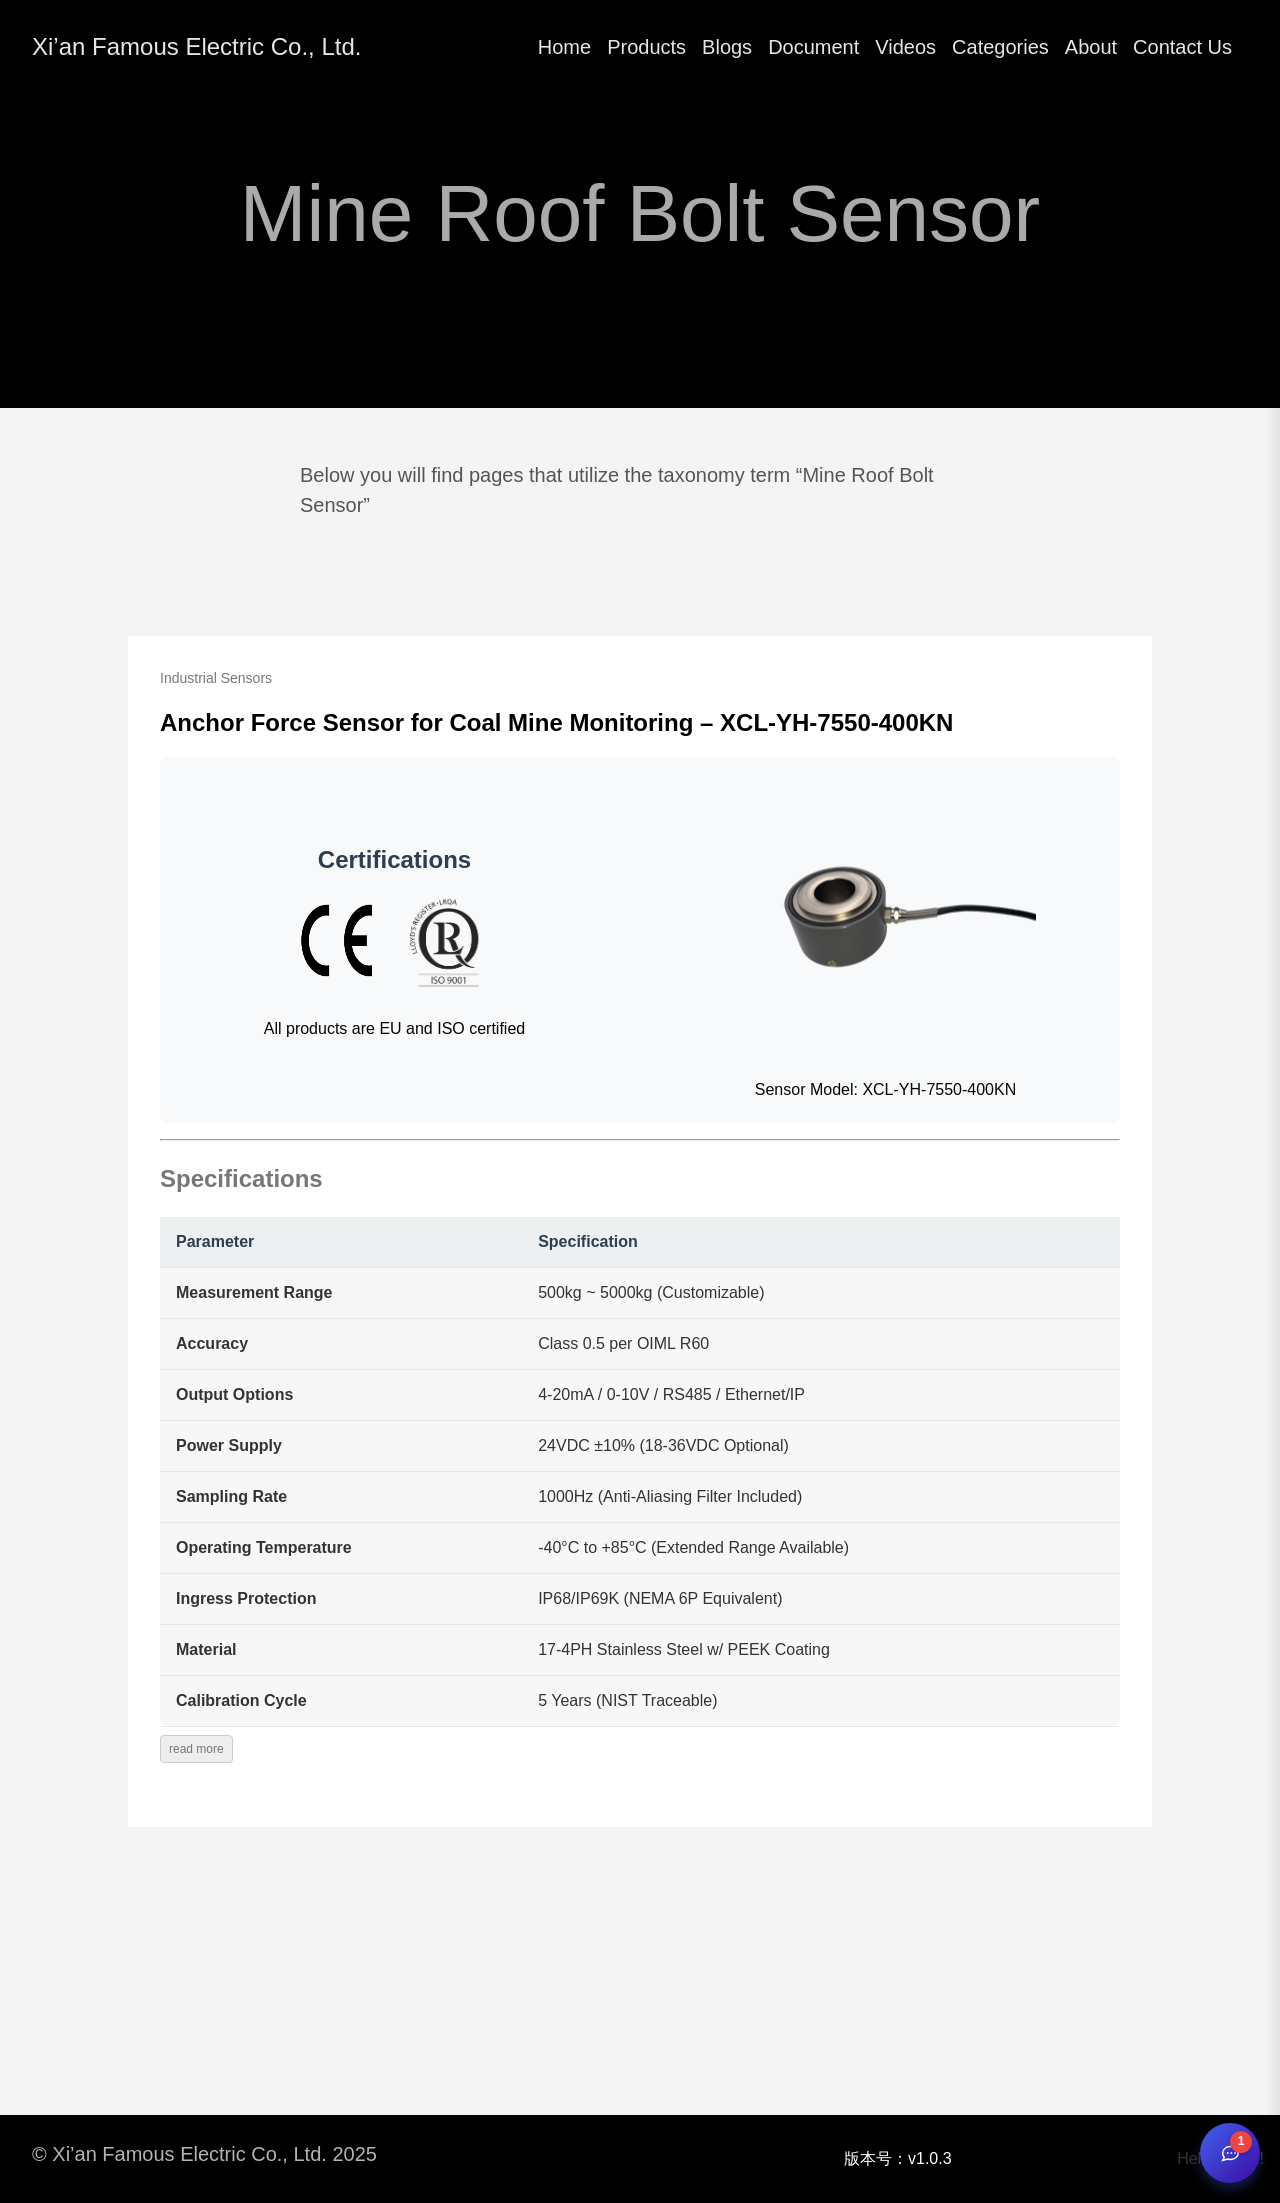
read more (196, 1749)
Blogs (727, 47)
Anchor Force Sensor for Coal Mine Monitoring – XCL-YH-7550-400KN (556, 722)
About (1091, 47)
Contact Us (1182, 47)
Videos (905, 47)
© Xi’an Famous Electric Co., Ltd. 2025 (204, 2154)
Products (646, 47)
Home (564, 47)
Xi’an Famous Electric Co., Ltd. (196, 46)
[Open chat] (1230, 2153)
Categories (1000, 47)
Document (813, 47)
